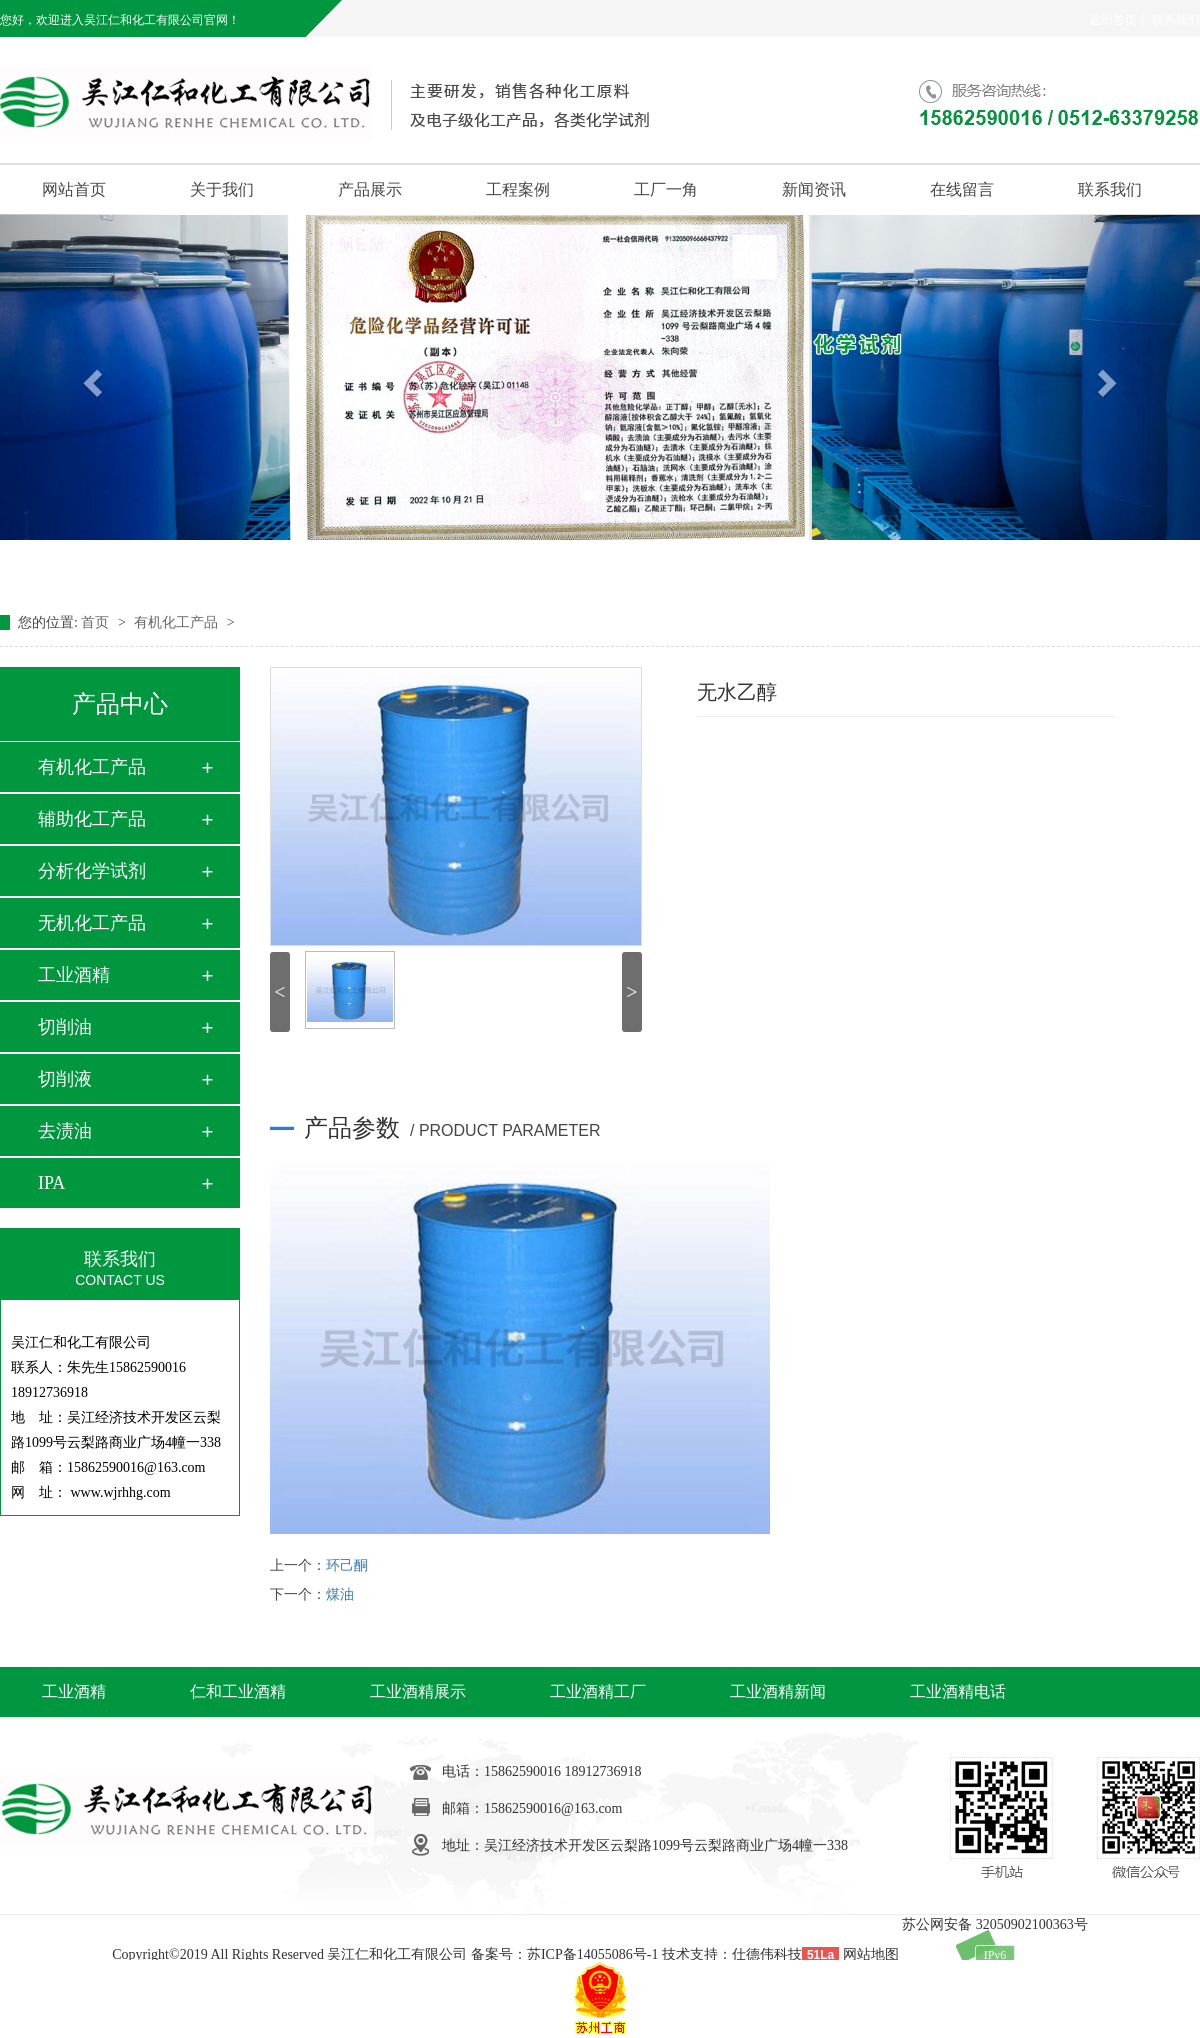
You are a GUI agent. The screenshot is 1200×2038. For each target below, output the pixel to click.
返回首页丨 (1119, 20)
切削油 (65, 1027)
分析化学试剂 (92, 871)
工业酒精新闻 (778, 1691)
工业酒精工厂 (598, 1691)
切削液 (65, 1079)
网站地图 (871, 1954)
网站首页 (74, 189)
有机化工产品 (178, 622)
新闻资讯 (814, 189)
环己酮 (347, 1565)
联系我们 (1176, 20)
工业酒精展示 (418, 1691)
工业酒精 (74, 975)
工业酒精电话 (958, 1691)
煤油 (340, 1594)
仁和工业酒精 (238, 1691)
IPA (51, 1183)
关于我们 (222, 189)
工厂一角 (666, 189)
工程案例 (518, 189)
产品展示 (370, 189)
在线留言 (962, 189)
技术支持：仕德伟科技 (732, 1954)
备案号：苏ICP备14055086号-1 (564, 1954)
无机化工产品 (92, 923)
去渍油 (65, 1131)
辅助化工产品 (92, 819)
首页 (97, 622)
